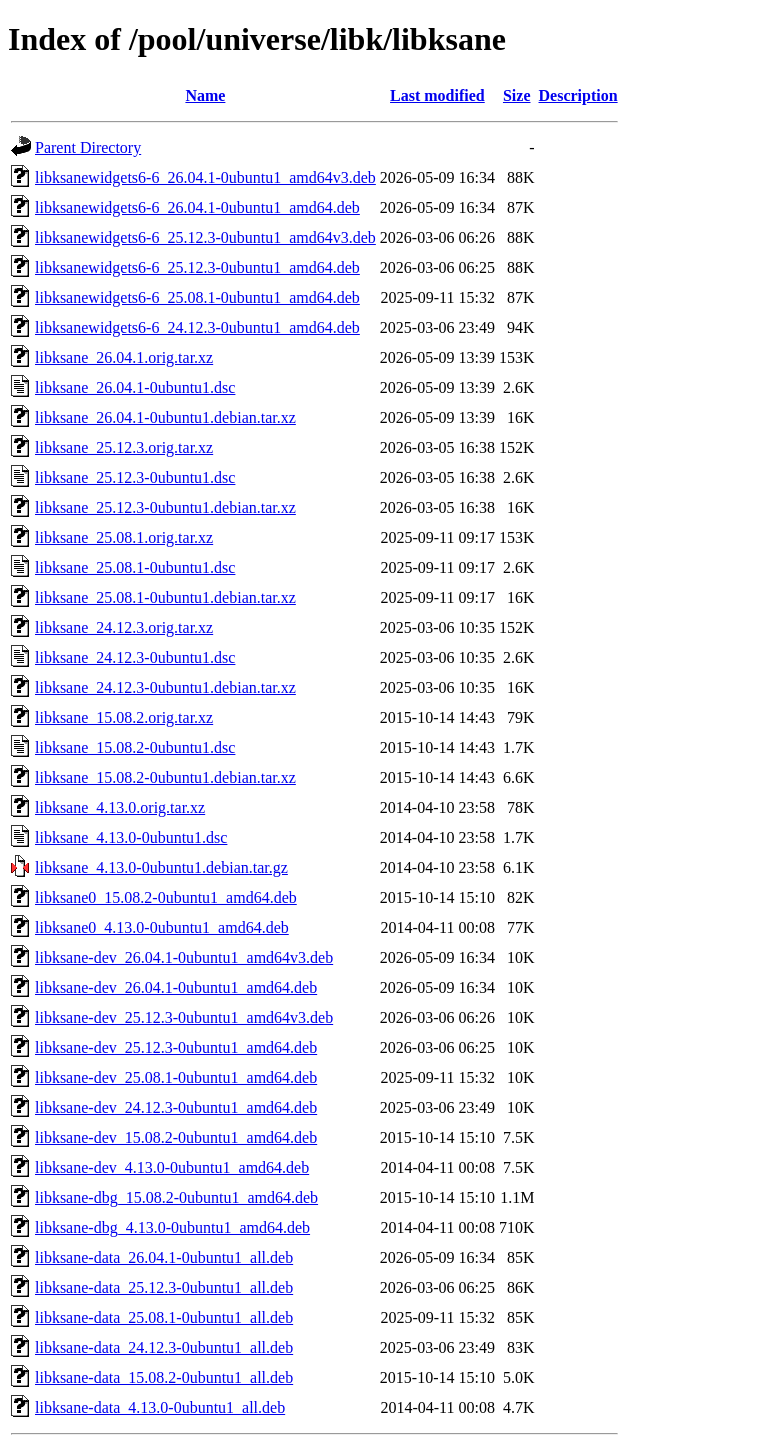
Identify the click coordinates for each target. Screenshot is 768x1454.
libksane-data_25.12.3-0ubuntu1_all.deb (164, 1287)
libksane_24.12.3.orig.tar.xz (124, 627)
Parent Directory (88, 147)
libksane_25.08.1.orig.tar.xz (124, 537)
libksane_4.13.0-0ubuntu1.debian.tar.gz (161, 867)
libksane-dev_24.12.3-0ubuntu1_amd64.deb (176, 1107)
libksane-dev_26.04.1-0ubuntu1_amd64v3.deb (184, 957)
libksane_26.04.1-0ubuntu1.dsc (135, 387)
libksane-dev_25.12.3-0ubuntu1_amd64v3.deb (184, 1017)
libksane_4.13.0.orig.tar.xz (120, 807)
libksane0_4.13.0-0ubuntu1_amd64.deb (162, 927)
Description (578, 95)
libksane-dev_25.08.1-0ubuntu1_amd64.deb (176, 1077)
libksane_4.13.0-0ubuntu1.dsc (131, 837)
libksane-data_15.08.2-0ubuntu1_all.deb (164, 1377)
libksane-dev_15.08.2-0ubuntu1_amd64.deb (176, 1137)
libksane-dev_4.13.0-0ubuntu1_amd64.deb (172, 1167)
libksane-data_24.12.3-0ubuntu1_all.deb (164, 1347)
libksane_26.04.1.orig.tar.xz (124, 357)
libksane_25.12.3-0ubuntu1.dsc (135, 477)
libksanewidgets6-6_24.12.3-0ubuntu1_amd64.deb (197, 327)
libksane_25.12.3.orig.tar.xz (124, 447)
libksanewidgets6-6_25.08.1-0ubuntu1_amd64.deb (197, 297)
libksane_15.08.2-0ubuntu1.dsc (135, 747)
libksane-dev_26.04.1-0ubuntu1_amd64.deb (176, 987)
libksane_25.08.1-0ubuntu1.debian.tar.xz (165, 597)
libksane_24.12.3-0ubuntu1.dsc (135, 657)
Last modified (437, 95)
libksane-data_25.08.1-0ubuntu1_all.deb (164, 1317)
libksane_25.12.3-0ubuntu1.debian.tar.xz (165, 507)
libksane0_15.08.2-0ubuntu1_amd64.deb (166, 897)
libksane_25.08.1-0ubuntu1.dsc (135, 567)
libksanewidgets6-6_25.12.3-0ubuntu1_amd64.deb (197, 267)
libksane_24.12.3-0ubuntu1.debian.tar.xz (165, 687)
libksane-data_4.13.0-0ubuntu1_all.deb (160, 1407)
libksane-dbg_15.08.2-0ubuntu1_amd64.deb (176, 1197)
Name (205, 95)
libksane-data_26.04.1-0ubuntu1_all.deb (164, 1257)
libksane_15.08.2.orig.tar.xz (124, 717)
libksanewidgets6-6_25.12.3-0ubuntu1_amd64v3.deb (205, 237)
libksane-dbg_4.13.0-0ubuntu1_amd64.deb (172, 1227)
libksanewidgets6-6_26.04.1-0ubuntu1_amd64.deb (197, 207)
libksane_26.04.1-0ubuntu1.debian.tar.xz (165, 417)
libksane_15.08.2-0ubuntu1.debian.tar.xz (165, 777)
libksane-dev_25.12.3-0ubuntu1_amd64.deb (176, 1047)
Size (517, 95)
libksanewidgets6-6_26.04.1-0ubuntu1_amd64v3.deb (205, 177)
